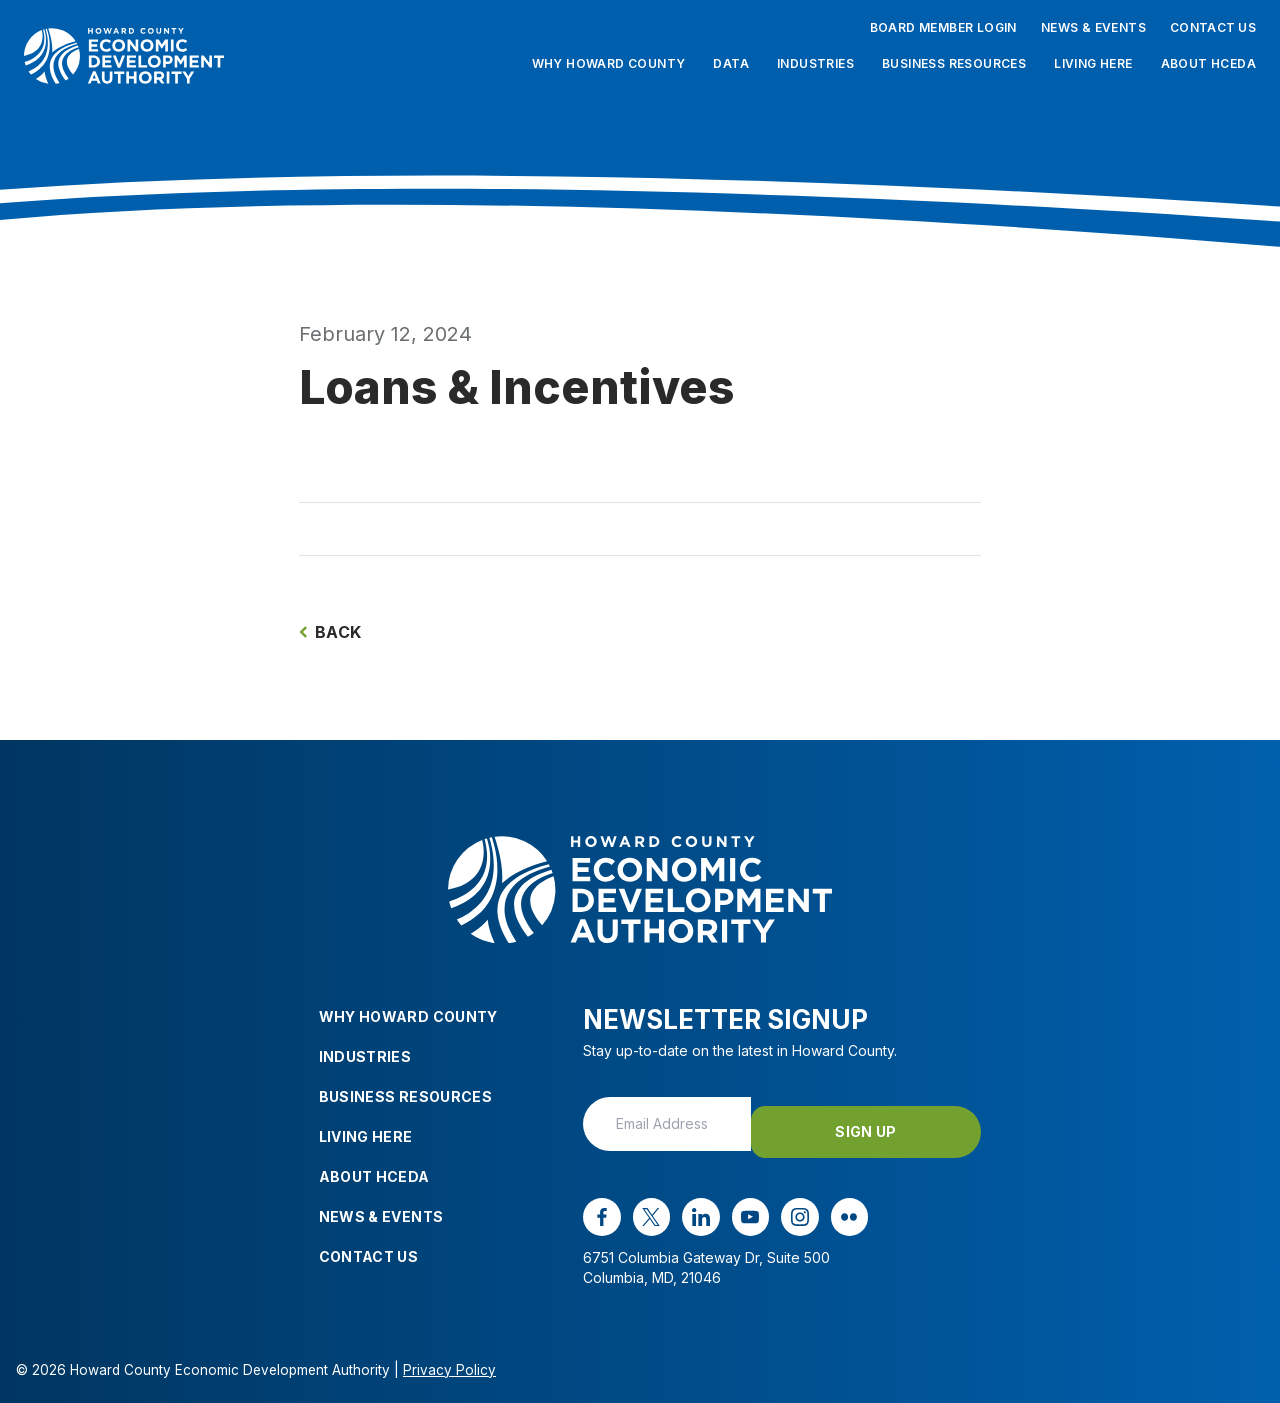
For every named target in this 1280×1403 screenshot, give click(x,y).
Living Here (1093, 63)
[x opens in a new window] (647, 1208)
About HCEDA (1208, 63)
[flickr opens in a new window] (832, 1208)
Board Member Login (943, 27)
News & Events (1093, 27)
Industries (815, 63)
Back (330, 632)
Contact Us (1213, 27)
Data (731, 63)
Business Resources (954, 63)
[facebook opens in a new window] (600, 1208)
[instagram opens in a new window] (786, 1208)
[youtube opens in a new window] (739, 1208)
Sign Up (898, 1122)
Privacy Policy (449, 1360)
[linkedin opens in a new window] (693, 1208)
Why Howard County (609, 63)
